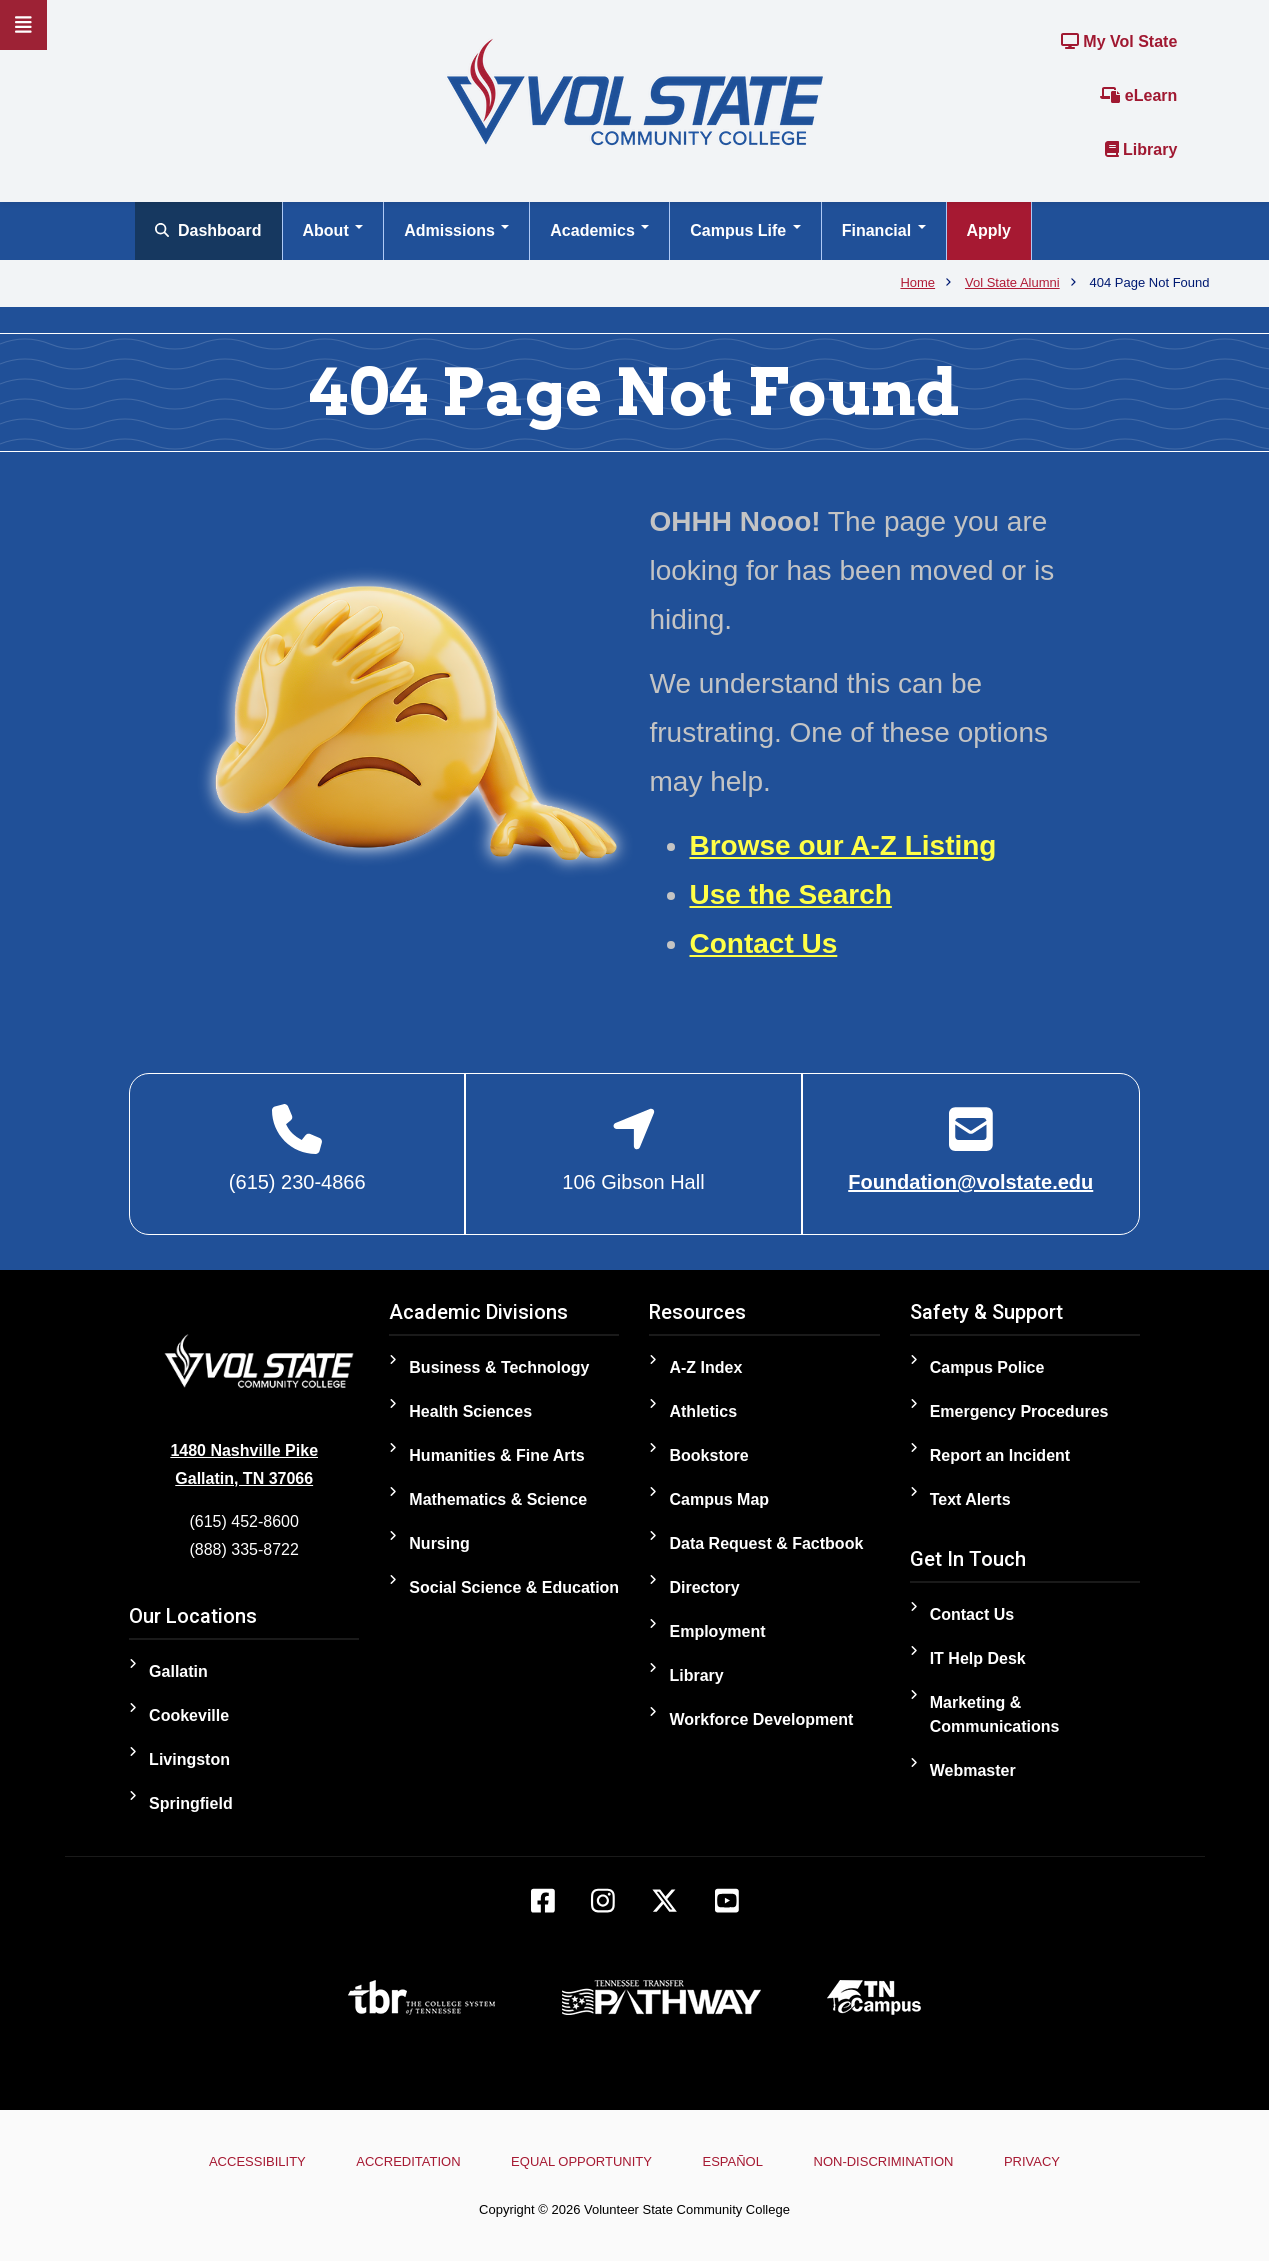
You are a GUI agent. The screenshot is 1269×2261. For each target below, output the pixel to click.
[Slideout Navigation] (23, 25)
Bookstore (708, 1455)
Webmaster (973, 1770)
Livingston (189, 1759)
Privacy (1035, 2161)
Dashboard (208, 230)
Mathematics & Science (498, 1499)
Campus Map (719, 1499)
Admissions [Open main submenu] (456, 230)
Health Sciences (470, 1411)
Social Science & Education (514, 1587)
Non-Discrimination (885, 2161)
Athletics (703, 1411)
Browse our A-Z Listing (843, 845)
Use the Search (791, 894)
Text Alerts (970, 1499)
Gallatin (178, 1671)
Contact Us (764, 943)
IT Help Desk (978, 1658)
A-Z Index (705, 1367)
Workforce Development (761, 1719)
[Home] (635, 90)
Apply (989, 230)
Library (1141, 149)
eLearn (1138, 95)
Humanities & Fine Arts (496, 1455)
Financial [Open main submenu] (884, 230)
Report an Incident (1000, 1455)
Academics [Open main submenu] (599, 230)
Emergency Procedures (1019, 1411)
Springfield (191, 1803)
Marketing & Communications (995, 1714)
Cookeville (189, 1715)
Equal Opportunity (581, 2161)
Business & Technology (499, 1367)
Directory (704, 1587)
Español (733, 2161)
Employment (717, 1631)
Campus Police (987, 1367)
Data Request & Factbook (766, 1543)
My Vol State (1119, 41)
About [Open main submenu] (333, 230)
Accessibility (254, 2161)
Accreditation (407, 2161)
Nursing (439, 1543)
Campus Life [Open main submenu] (745, 230)
